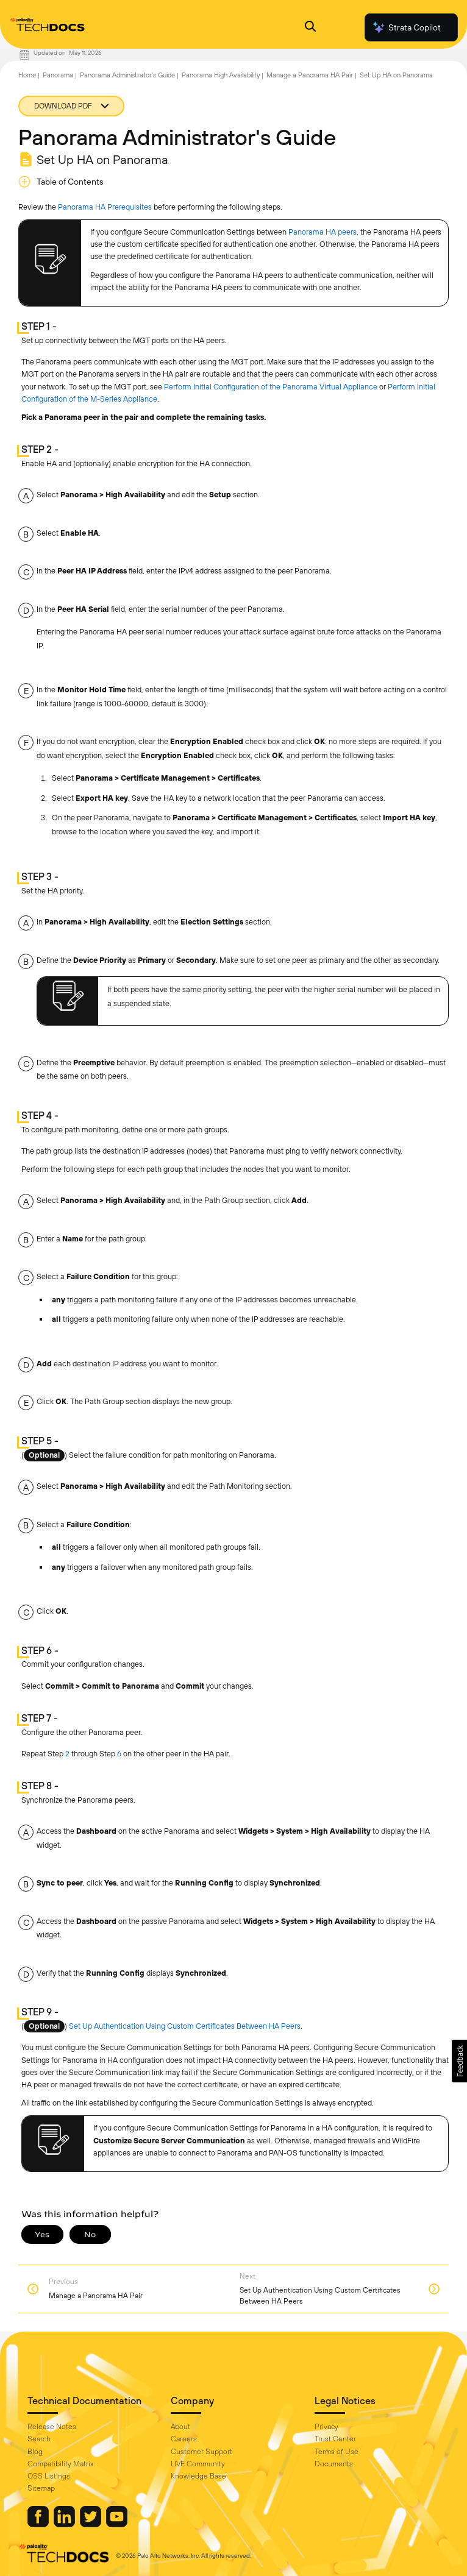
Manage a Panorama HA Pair (309, 75)
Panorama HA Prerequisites (105, 206)
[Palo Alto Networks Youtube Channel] (116, 2524)
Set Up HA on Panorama (396, 75)
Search (39, 2439)
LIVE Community (198, 2464)
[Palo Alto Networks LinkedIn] (65, 2524)
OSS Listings (48, 2476)
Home (27, 75)
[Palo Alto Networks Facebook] (39, 2524)
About (180, 2426)
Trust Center (335, 2439)
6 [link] (119, 1753)
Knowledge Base (198, 2476)
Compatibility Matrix (60, 2464)
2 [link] (67, 1753)
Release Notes (51, 2426)
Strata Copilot (406, 27)
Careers (184, 2439)
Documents (334, 2464)
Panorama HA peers (322, 231)
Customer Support (201, 2451)
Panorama (58, 75)
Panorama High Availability (221, 75)
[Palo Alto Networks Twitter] (91, 2524)
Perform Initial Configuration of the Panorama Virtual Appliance (270, 386)
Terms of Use (336, 2451)
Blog (35, 2451)
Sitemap (41, 2488)
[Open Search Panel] (310, 28)
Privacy (326, 2426)
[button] (459, 2061)
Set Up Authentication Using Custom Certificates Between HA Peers (185, 2026)
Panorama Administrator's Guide (127, 75)
